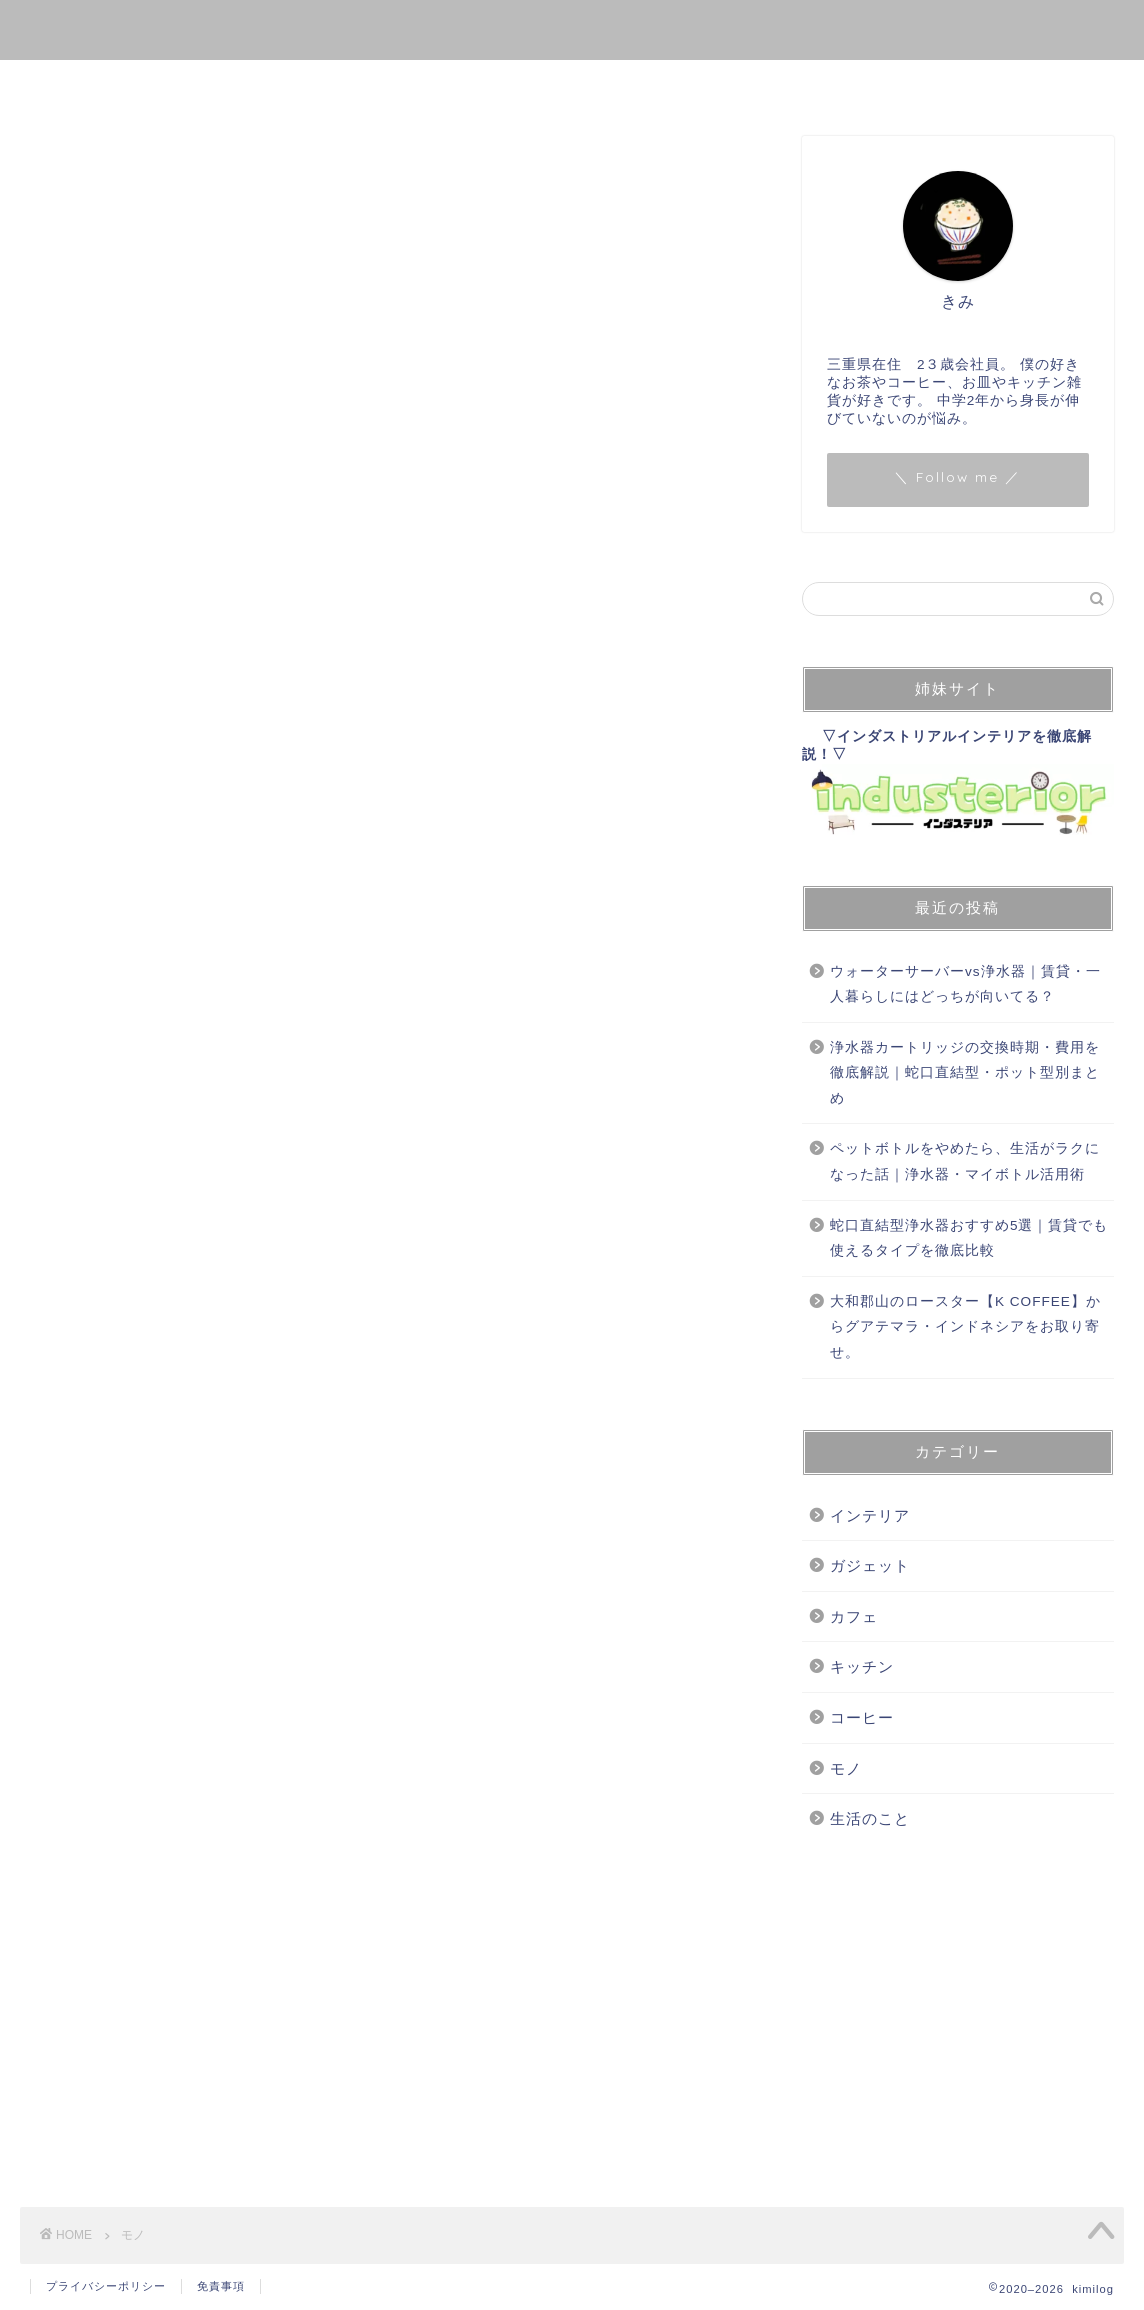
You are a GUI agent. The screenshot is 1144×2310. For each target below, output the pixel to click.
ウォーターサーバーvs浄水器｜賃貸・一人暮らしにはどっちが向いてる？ (965, 984)
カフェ (854, 1616)
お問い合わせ (735, 84)
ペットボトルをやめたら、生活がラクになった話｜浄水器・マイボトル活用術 (965, 1161)
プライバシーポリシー (106, 2286)
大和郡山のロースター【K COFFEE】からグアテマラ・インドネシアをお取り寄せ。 (965, 1327)
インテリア (870, 1515)
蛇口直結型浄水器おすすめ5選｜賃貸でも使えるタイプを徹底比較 (969, 1238)
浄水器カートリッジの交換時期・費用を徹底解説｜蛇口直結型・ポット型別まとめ (965, 1073)
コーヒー (475, 84)
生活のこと (597, 84)
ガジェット (870, 1565)
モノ (377, 84)
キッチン (862, 1666)
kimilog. (572, 28)
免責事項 (221, 2286)
